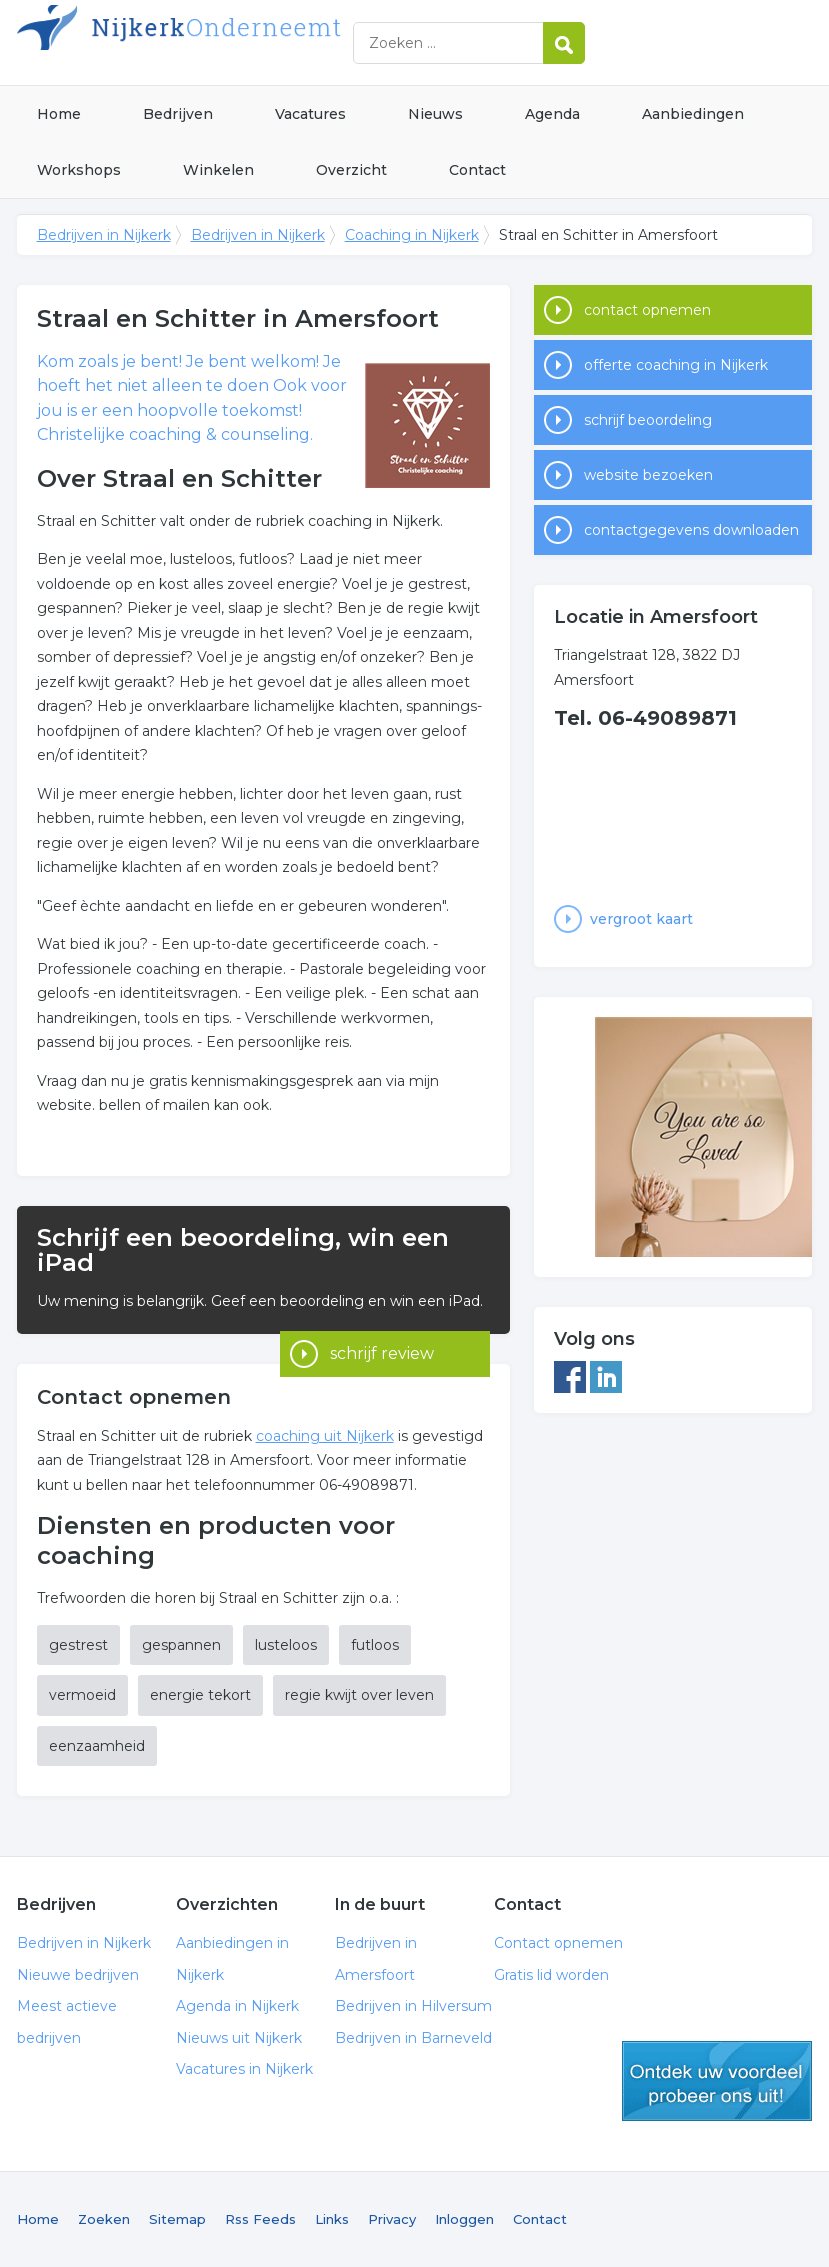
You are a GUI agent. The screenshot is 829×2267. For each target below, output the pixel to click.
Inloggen (464, 2219)
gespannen (181, 1645)
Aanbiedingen (693, 114)
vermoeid (82, 1695)
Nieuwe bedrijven (78, 1975)
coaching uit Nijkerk (325, 1436)
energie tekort (200, 1695)
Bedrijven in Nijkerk (267, 42)
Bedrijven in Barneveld (413, 2038)
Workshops (79, 170)
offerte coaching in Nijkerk (676, 365)
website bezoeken (648, 475)
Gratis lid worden (551, 1975)
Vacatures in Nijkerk (244, 2069)
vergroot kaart (641, 919)
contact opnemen (647, 310)
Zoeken (104, 2219)
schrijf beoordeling (648, 420)
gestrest (78, 1645)
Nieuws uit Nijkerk (239, 2038)
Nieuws (435, 114)
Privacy (392, 2219)
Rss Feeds (260, 2219)
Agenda (552, 114)
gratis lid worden (717, 2081)
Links (332, 2219)
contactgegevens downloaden (691, 530)
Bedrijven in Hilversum (413, 2006)
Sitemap (177, 2219)
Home (59, 114)
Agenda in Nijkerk (237, 2006)
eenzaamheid (97, 1746)
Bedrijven (178, 114)
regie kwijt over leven (359, 1695)
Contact (477, 170)
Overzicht (351, 170)
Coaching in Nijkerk (412, 235)
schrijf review (382, 1306)
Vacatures (310, 114)
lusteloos (286, 1645)
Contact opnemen (558, 1943)
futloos (375, 1645)
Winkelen (218, 170)
